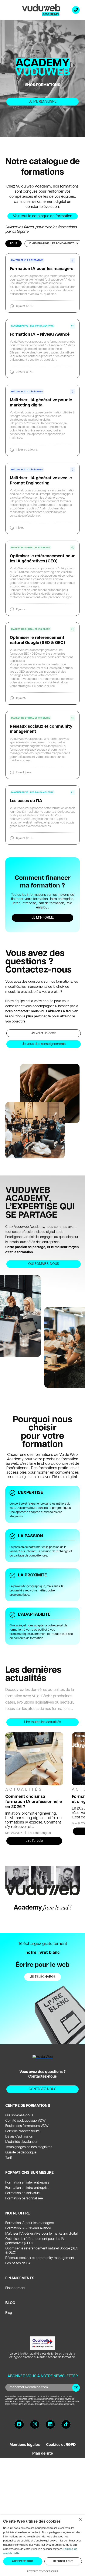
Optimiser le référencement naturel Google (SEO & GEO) (41, 2275)
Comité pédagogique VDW (25, 2145)
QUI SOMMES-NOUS (43, 1264)
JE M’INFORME (42, 917)
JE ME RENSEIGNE (42, 101)
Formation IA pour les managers (29, 2247)
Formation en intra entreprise (27, 2212)
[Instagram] (35, 2449)
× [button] (80, 2519)
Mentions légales (25, 2470)
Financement (15, 2313)
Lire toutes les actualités (42, 1722)
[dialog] (42, 2545)
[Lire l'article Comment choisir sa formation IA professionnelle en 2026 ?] (34, 1788)
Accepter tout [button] (22, 2561)
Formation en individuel (22, 2218)
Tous (13, 243)
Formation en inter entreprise (27, 2207)
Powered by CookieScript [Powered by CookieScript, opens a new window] (42, 2571)
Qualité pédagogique (21, 2177)
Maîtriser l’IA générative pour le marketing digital (41, 2258)
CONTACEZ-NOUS (42, 2114)
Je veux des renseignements (44, 1044)
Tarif (8, 2182)
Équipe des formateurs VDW (27, 2150)
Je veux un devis (43, 1033)
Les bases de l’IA (18, 2288)
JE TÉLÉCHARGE (42, 1984)
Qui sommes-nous (19, 2140)
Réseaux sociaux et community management (39, 2282)
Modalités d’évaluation (21, 2166)
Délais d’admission (19, 2161)
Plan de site (42, 2478)
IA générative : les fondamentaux (53, 243)
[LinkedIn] (50, 2449)
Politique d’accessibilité (22, 2156)
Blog (8, 2337)
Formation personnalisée (24, 2223)
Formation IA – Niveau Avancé (28, 2253)
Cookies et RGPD (61, 2470)
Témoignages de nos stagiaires (28, 2172)
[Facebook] (19, 2449)
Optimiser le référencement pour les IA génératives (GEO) (34, 2266)
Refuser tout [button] (63, 2561)
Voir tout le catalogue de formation (42, 216)
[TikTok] (66, 2449)
